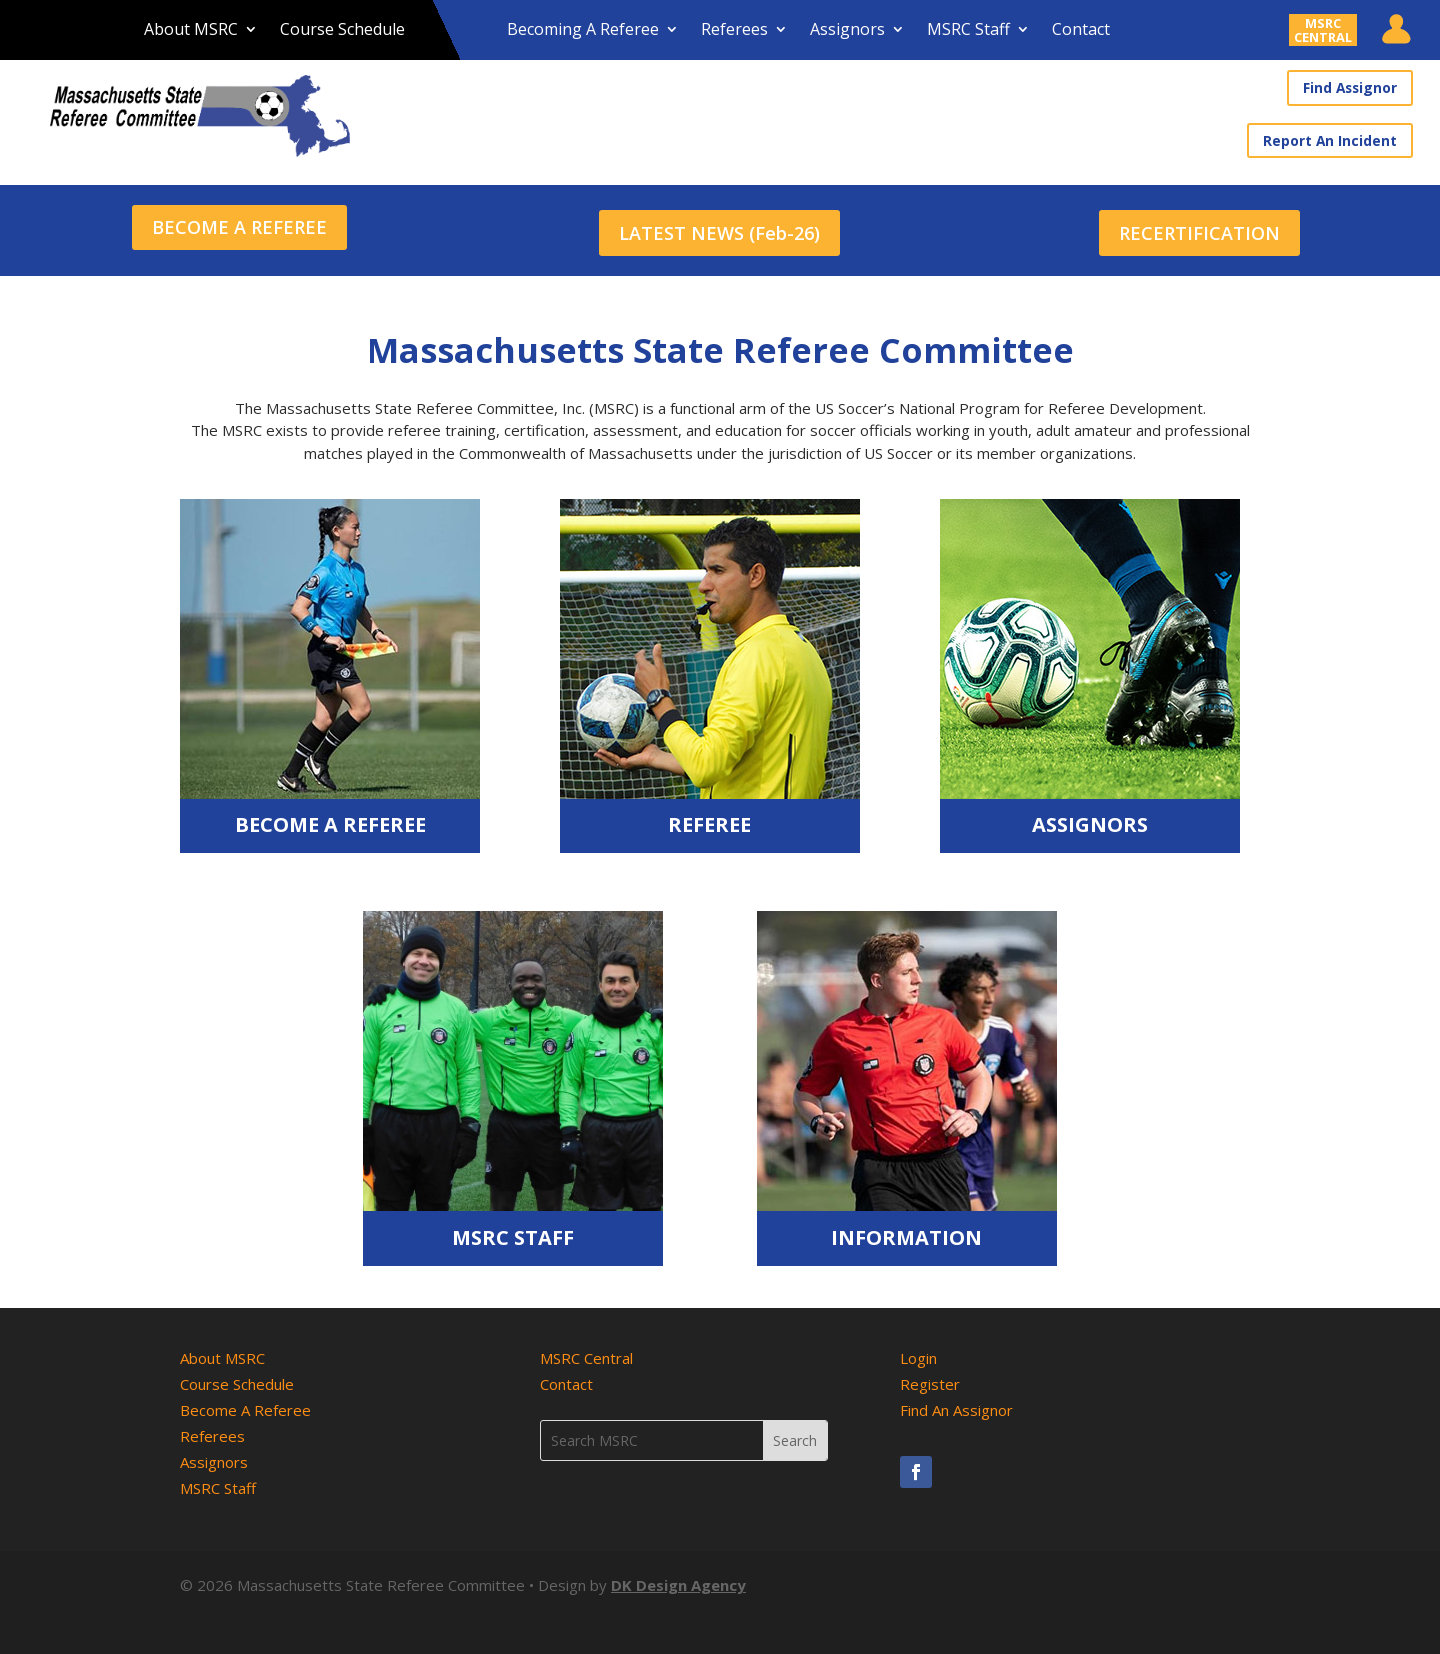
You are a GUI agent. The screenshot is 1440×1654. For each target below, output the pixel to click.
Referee (709, 816)
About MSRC (191, 31)
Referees (734, 31)
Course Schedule (342, 31)
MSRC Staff (968, 31)
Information (906, 1228)
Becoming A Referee (583, 31)
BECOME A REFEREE (239, 224)
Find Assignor (1352, 87)
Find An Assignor (956, 1402)
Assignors (847, 31)
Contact (1081, 31)
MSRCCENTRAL (1323, 30)
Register (930, 1376)
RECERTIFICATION (1199, 224)
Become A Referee (330, 816)
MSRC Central (586, 1350)
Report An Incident (1334, 138)
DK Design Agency (678, 1577)
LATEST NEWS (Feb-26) (719, 224)
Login (918, 1350)
